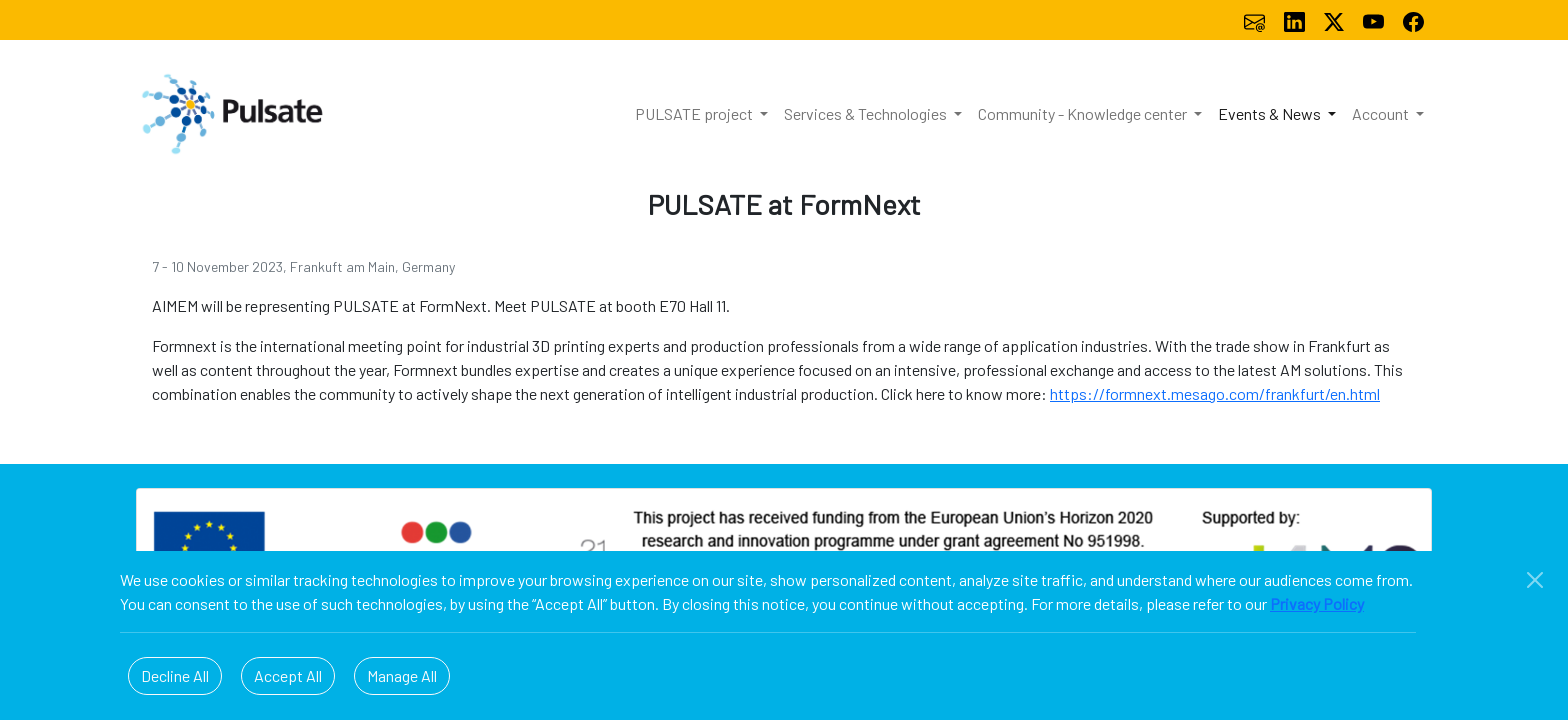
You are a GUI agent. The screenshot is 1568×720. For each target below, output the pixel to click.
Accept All (288, 675)
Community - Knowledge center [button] (1084, 113)
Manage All (402, 675)
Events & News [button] (1271, 113)
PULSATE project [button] (695, 113)
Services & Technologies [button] (867, 113)
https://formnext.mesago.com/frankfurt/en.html (1215, 393)
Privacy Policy (1317, 603)
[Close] (1535, 580)
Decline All (175, 675)
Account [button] (1382, 113)
